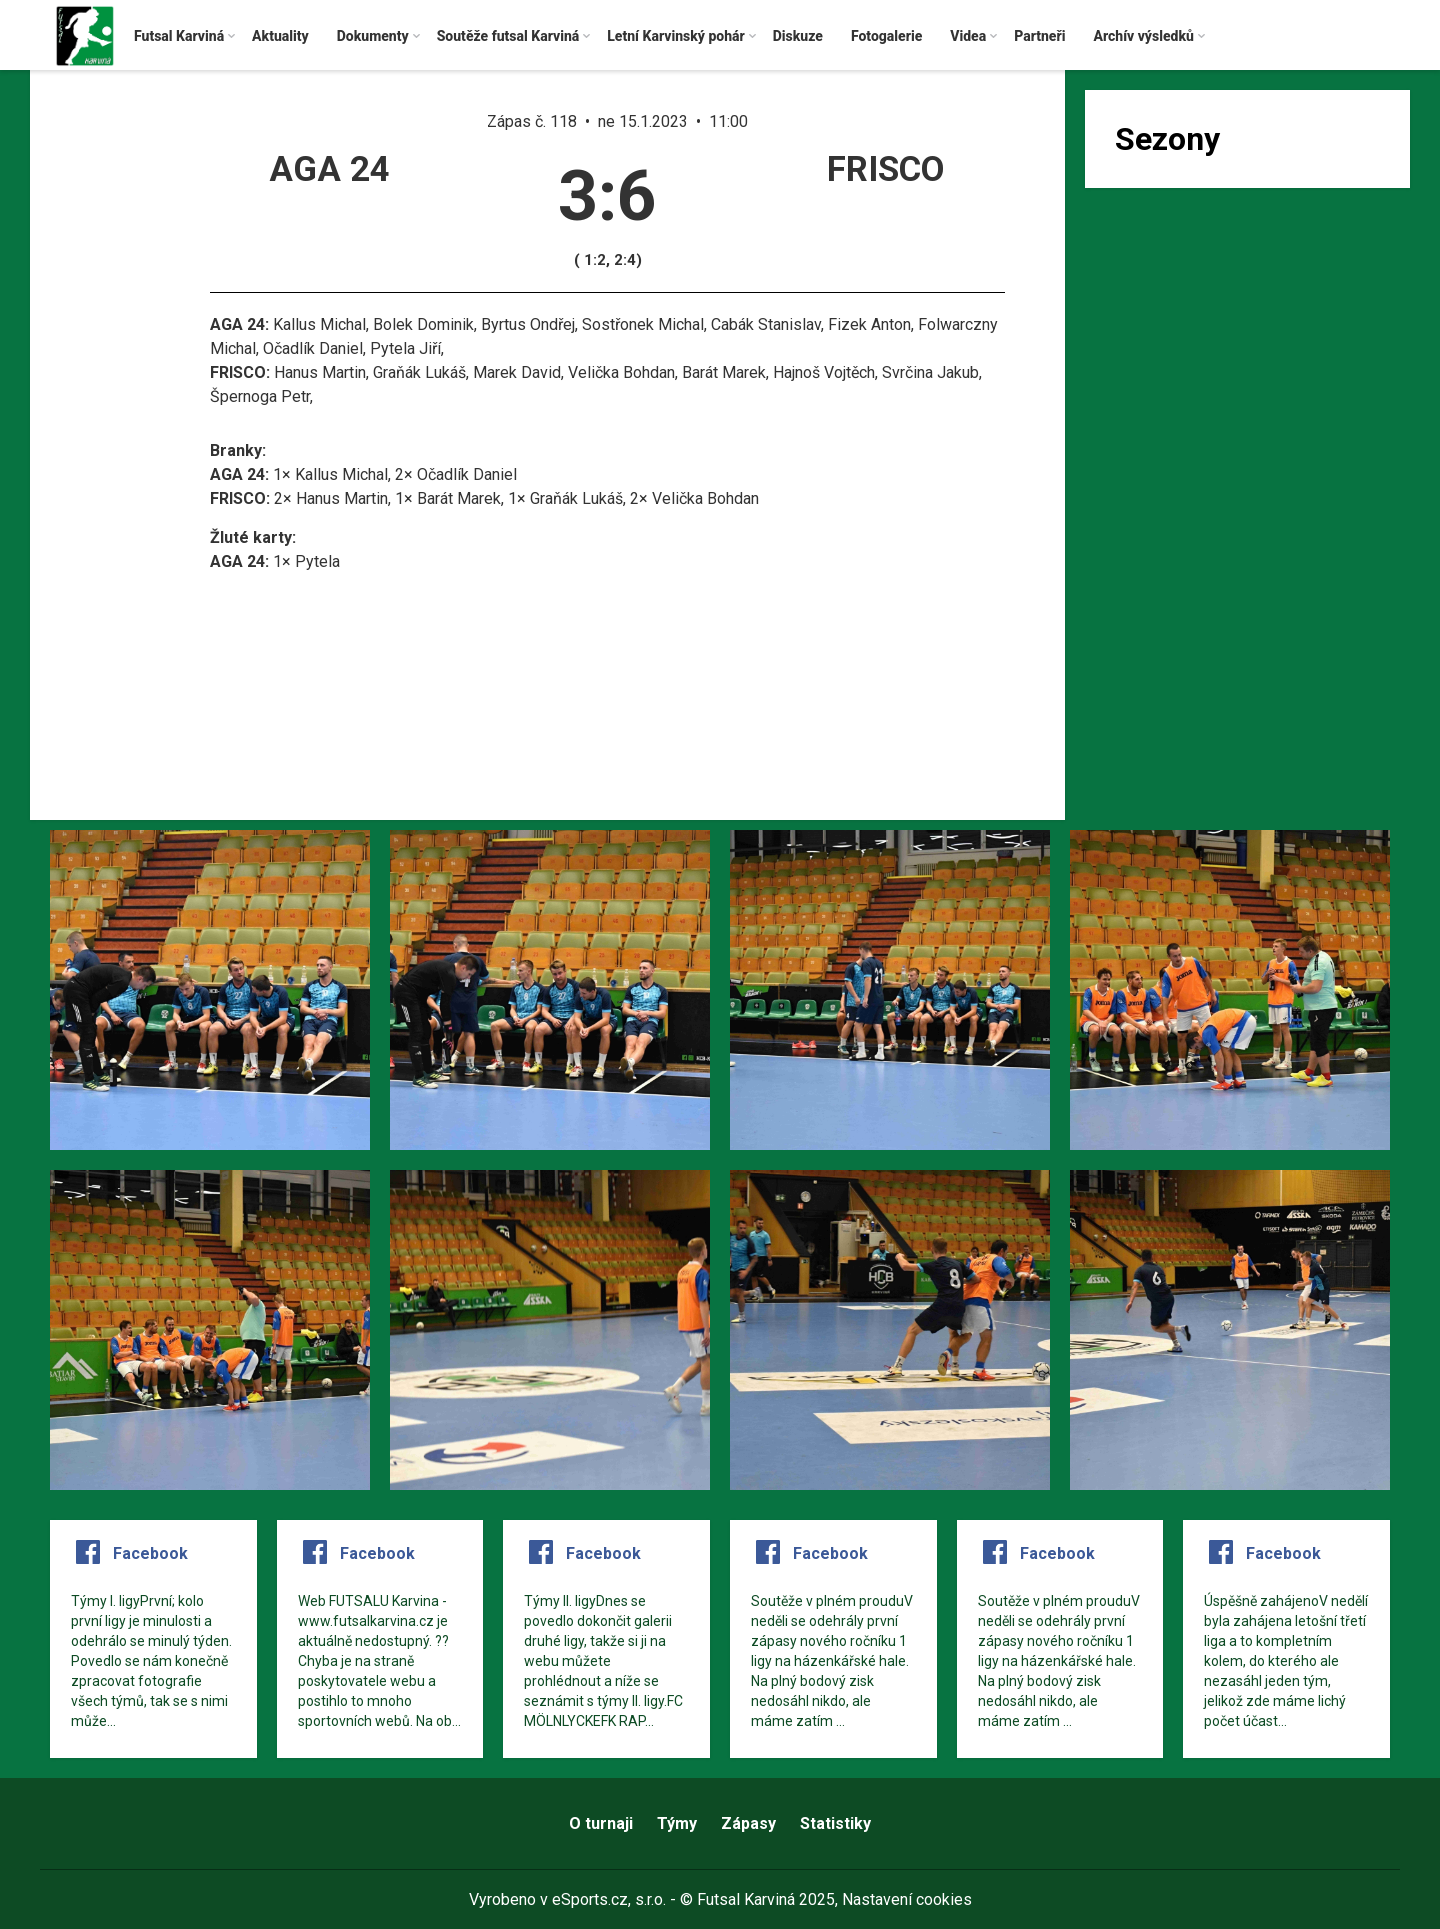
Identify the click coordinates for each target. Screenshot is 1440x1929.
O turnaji (601, 1823)
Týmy (677, 1823)
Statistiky (835, 1823)
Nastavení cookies (907, 1899)
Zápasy (748, 1823)
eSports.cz (590, 1899)
